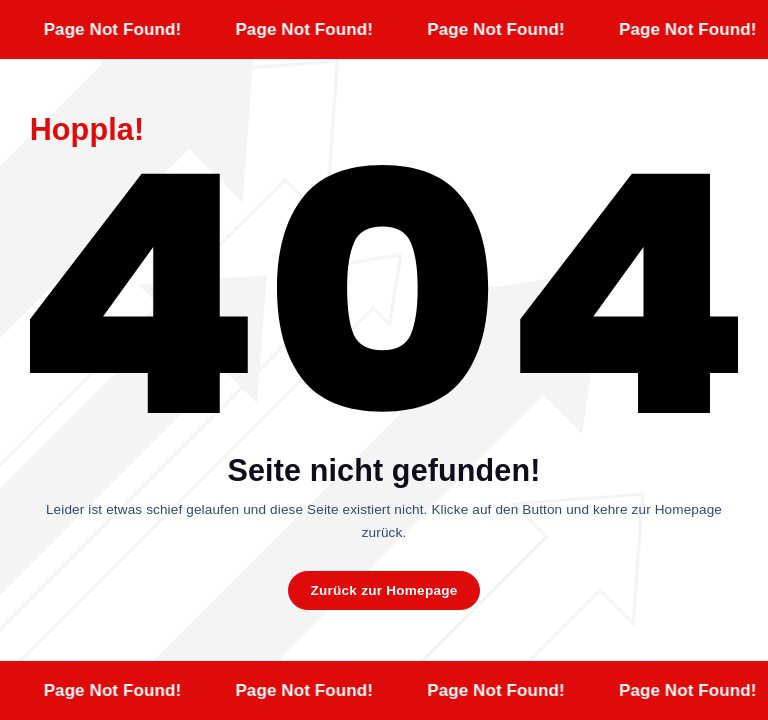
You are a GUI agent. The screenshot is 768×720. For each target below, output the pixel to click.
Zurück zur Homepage (383, 590)
